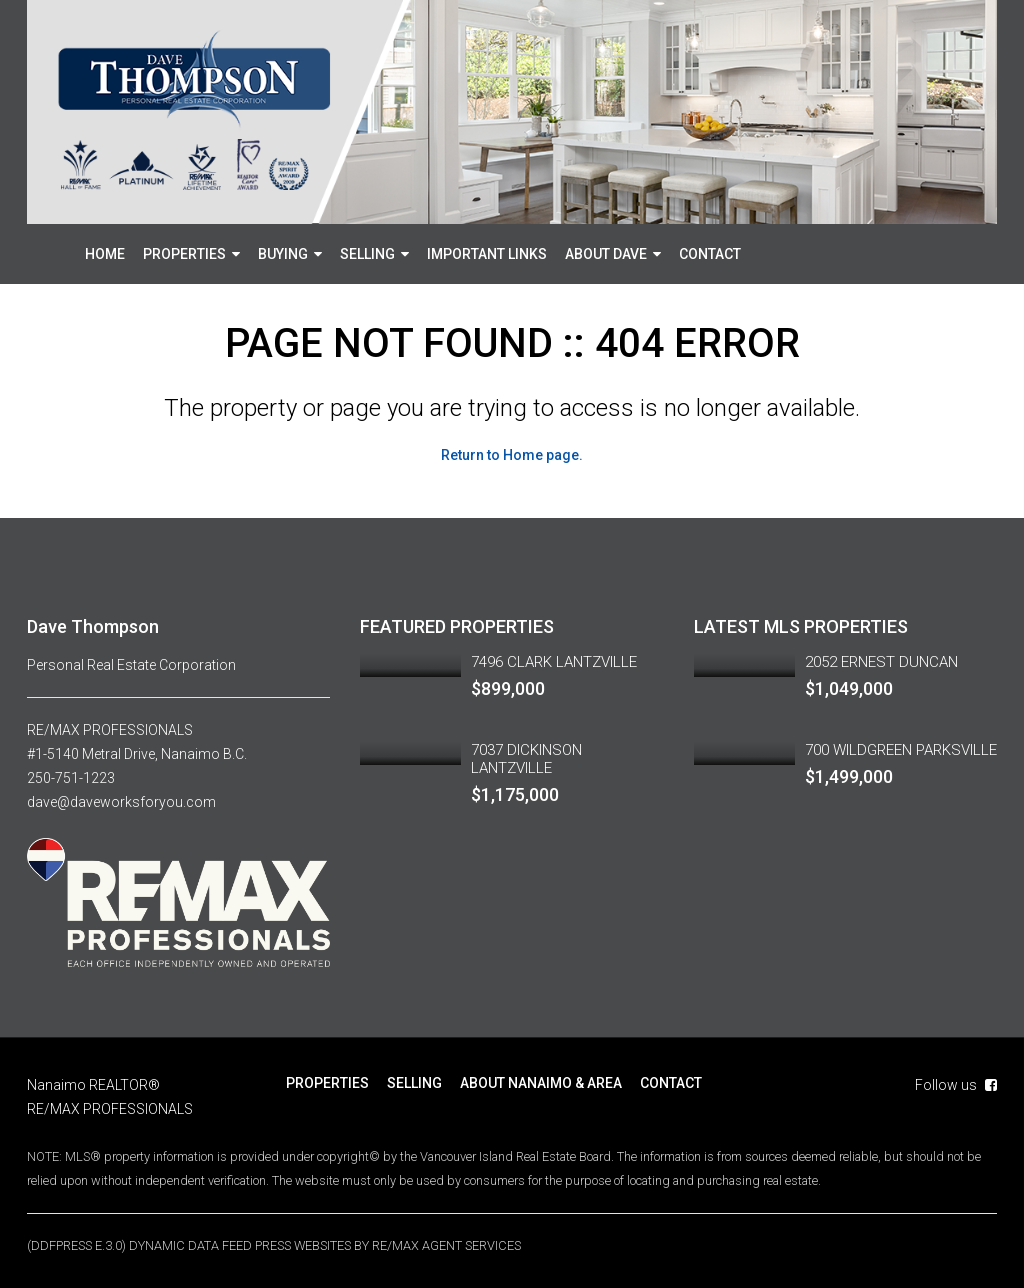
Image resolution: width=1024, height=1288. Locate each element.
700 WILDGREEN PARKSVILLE (901, 750)
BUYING (283, 254)
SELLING (367, 254)
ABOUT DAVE (606, 254)
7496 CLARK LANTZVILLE (554, 662)
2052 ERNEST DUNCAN (881, 662)
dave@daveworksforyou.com (121, 802)
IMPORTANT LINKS (487, 254)
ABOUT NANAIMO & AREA (541, 1083)
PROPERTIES (184, 254)
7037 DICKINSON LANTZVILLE (526, 759)
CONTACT (710, 254)
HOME (105, 254)
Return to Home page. (512, 455)
